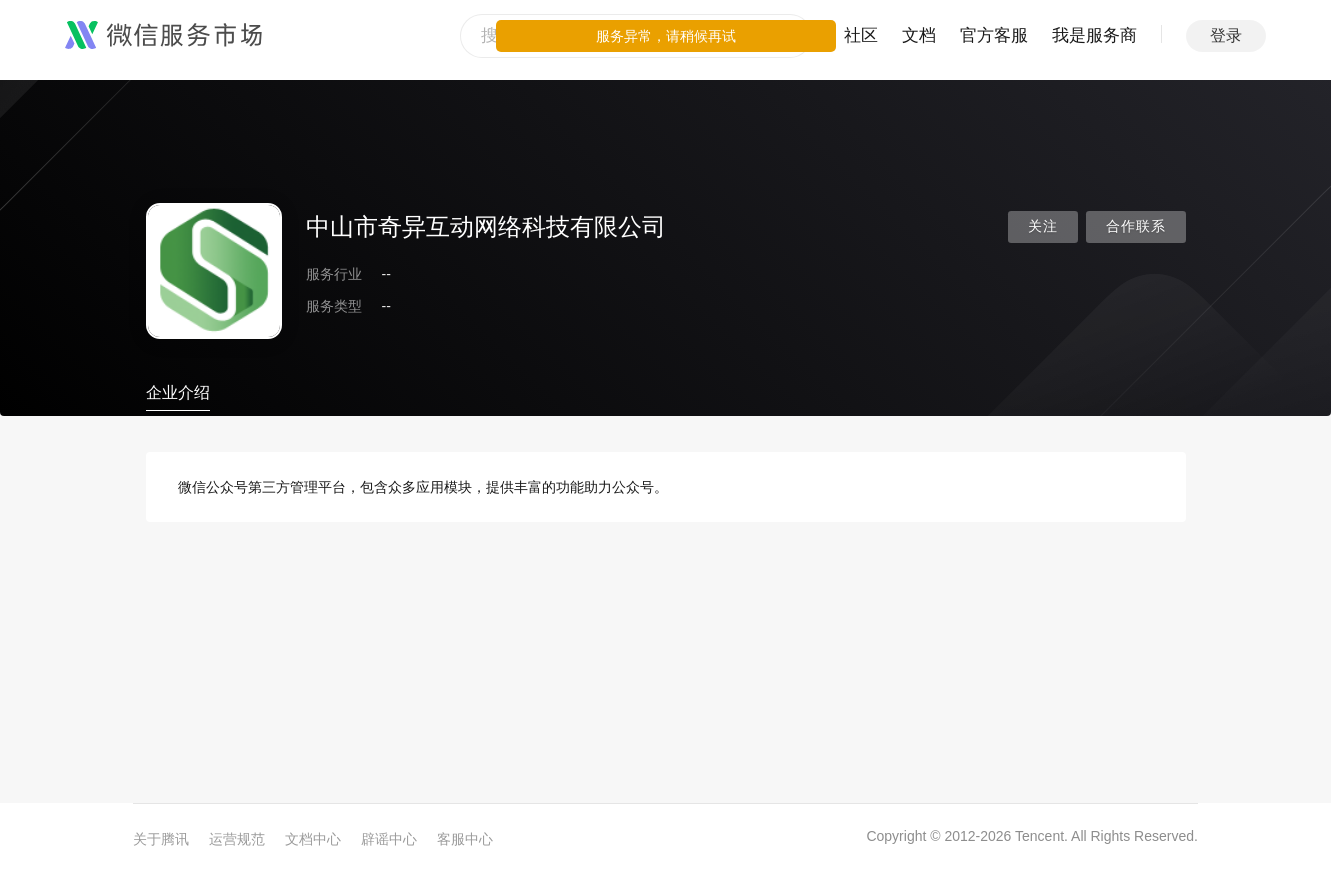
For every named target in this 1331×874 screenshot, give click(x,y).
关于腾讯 (161, 839)
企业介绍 (178, 392)
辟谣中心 (389, 839)
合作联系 (1136, 226)
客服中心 (465, 839)
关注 (1043, 226)
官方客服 (994, 35)
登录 (1226, 35)
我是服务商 (1094, 35)
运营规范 (237, 839)
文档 (919, 35)
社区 (861, 35)
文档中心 (313, 839)
